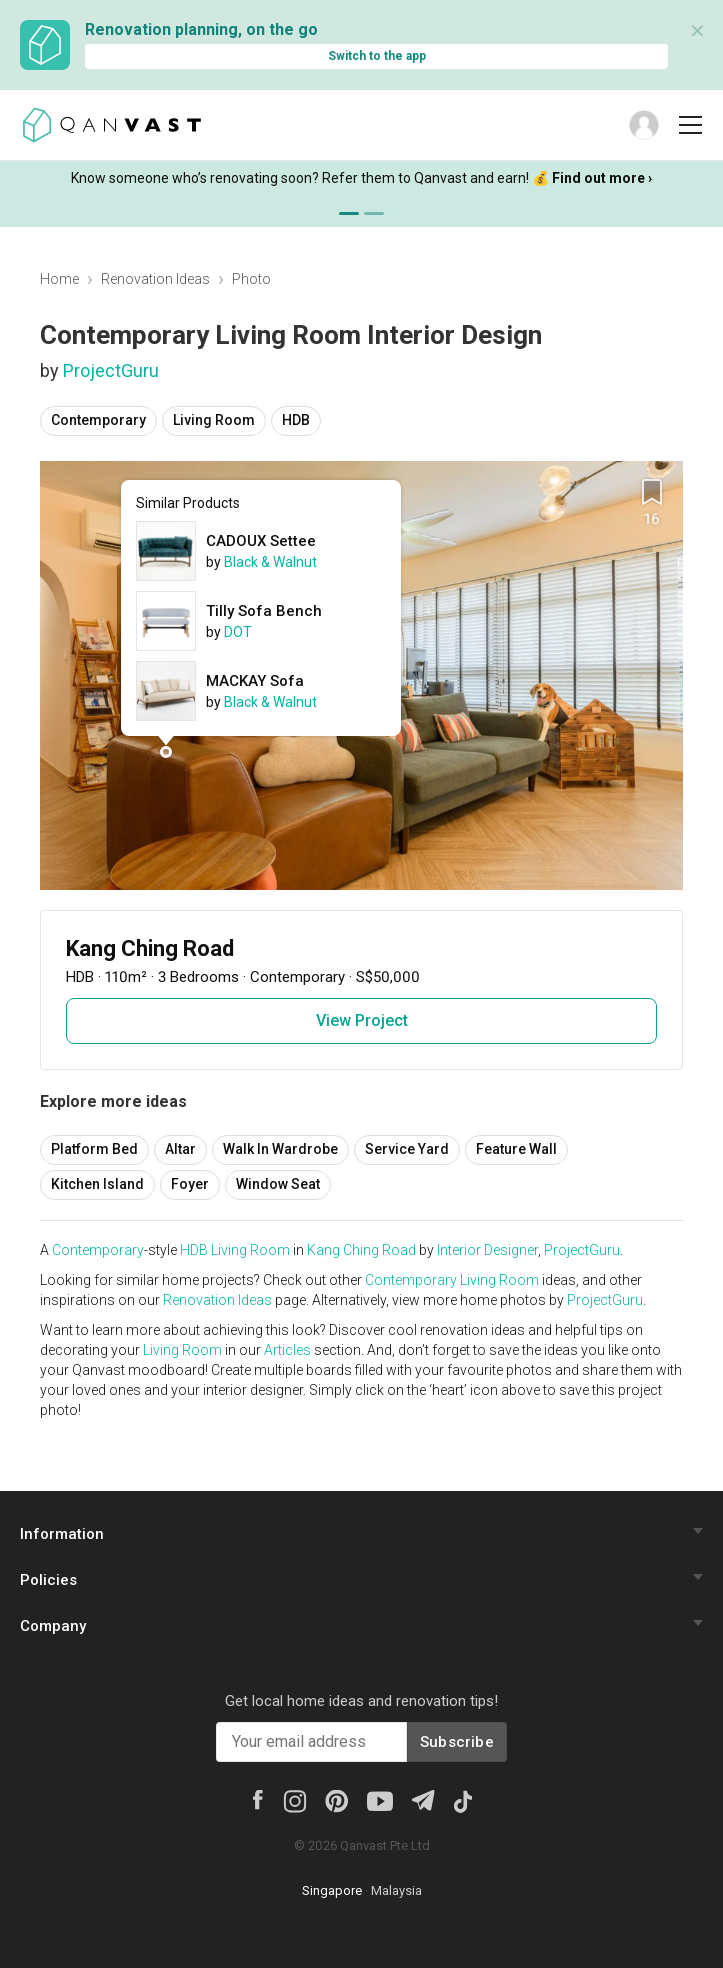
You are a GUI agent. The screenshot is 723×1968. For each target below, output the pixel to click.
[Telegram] (422, 1798)
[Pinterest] (336, 1800)
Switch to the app (377, 56)
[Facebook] (257, 1798)
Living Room (214, 420)
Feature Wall (516, 1149)
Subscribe (457, 1742)
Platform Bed (94, 1149)
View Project (362, 1020)
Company (53, 1626)
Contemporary (98, 420)
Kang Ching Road (361, 1250)
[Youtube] (380, 1800)
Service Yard (407, 1149)
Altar (180, 1149)
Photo (251, 279)
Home (59, 279)
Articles (287, 1350)
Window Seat (278, 1184)
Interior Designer (487, 1250)
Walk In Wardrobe (280, 1149)
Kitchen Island (97, 1184)
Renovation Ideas (155, 279)
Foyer (190, 1184)
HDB (296, 420)
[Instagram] (294, 1800)
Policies (48, 1580)
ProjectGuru (111, 370)
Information (62, 1534)
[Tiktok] (462, 1800)
